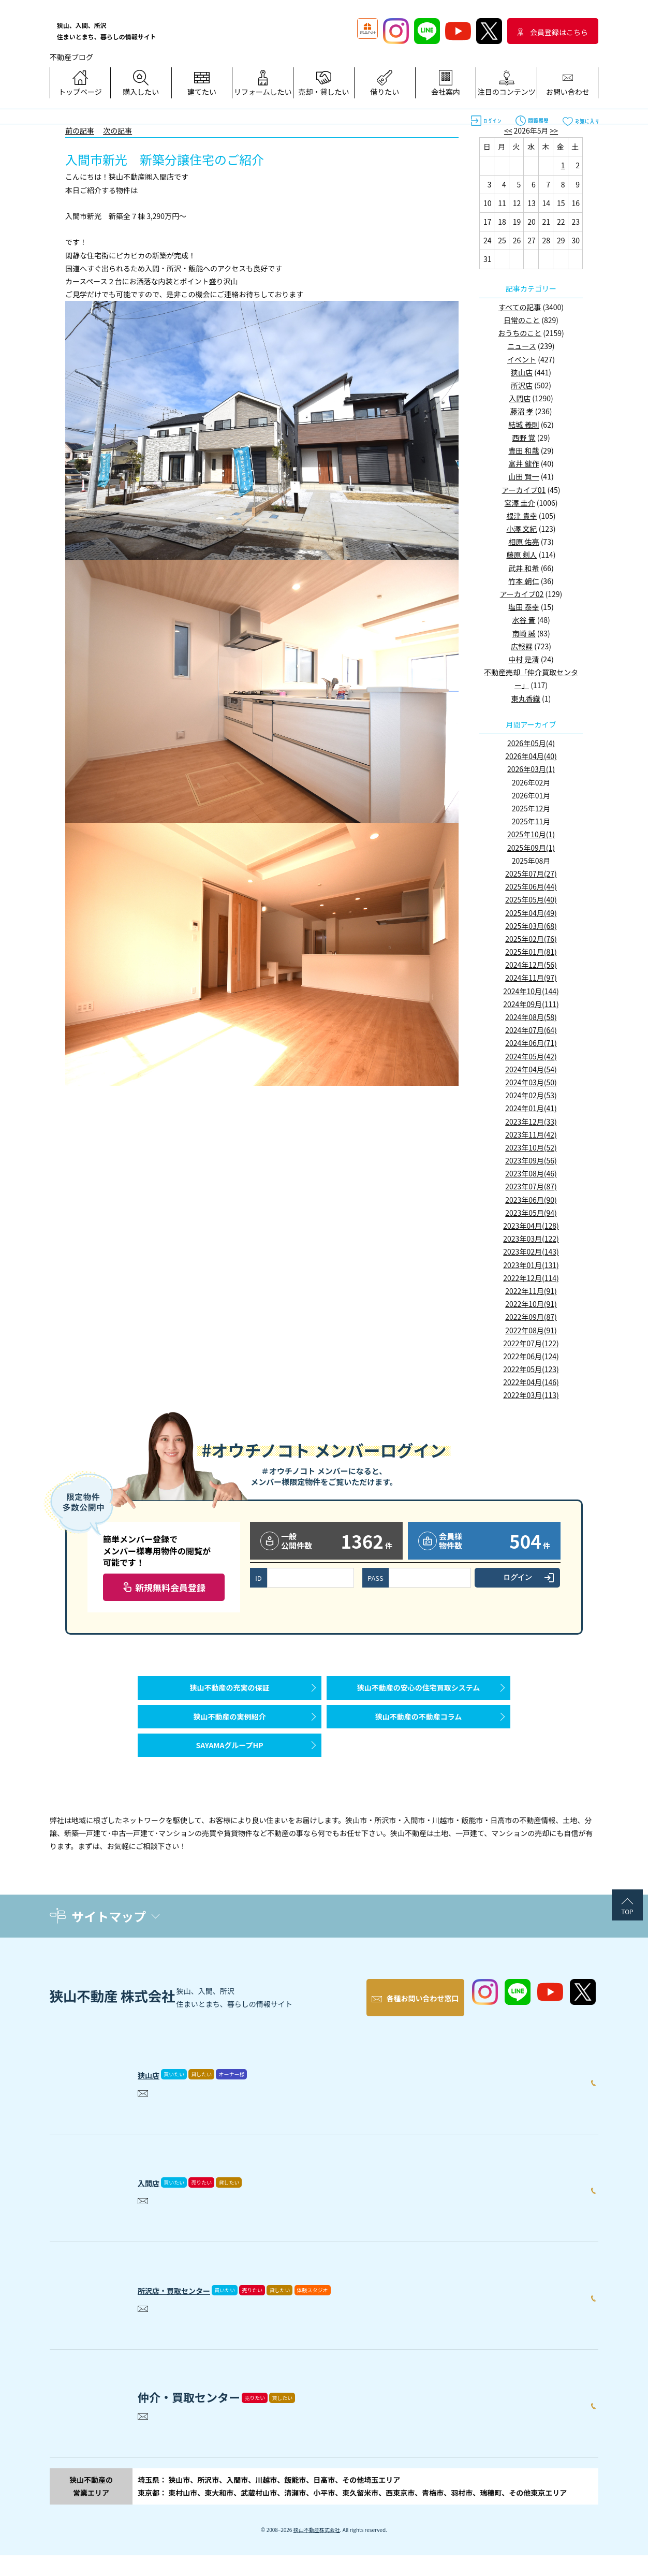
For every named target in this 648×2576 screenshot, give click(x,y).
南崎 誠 (523, 633)
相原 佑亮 (523, 541)
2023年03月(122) (530, 1238)
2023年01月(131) (530, 1265)
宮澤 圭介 (520, 503)
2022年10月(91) (531, 1304)
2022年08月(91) (531, 1330)
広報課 (522, 646)
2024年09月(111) (530, 1004)
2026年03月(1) (531, 769)
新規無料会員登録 (170, 1587)
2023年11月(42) (531, 1134)
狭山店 (522, 372)
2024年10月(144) (530, 991)
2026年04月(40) (531, 756)
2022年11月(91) (531, 1291)
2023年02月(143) (530, 1251)
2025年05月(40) (531, 899)
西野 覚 (523, 437)
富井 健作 (523, 463)
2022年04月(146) (530, 1382)
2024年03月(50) (531, 1082)
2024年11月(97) (531, 977)
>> (554, 130)
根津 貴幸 (521, 516)
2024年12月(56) (531, 964)
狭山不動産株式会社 (316, 2550)
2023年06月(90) (531, 1200)
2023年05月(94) (531, 1212)
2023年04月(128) (530, 1225)
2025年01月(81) (531, 952)
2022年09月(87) (531, 1317)
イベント (521, 359)
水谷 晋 (523, 620)
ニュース (521, 346)
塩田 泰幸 (523, 607)
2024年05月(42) (531, 1056)
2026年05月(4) (531, 743)
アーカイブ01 (524, 490)
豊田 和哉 (523, 450)
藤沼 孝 (521, 411)
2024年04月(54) (531, 1069)
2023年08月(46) (531, 1173)
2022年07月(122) (530, 1343)
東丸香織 (525, 698)
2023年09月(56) (531, 1160)
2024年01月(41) (531, 1108)
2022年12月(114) (530, 1278)
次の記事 (117, 130)
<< (508, 130)
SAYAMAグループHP (229, 1771)
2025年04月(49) (531, 913)
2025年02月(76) (531, 939)
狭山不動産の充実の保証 (230, 1692)
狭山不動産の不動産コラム (418, 1732)
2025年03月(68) (531, 926)
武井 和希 (523, 568)
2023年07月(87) (531, 1186)
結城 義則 (523, 424)
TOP (627, 1942)
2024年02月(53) (531, 1095)
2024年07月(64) (531, 1030)
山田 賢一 (523, 476)
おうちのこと (519, 333)
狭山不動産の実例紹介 (230, 1732)
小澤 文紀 (521, 528)
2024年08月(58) (531, 1017)
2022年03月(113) (530, 1395)
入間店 (520, 398)
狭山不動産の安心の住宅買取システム (418, 1692)
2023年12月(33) (531, 1121)
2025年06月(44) (531, 886)
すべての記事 (519, 307)
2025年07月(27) (531, 873)
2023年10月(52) (531, 1147)
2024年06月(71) (531, 1043)
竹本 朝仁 (523, 581)
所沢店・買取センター (195, 2308)
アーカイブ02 (522, 594)
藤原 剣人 (521, 554)
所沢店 (522, 385)
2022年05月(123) (530, 1369)
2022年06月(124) (530, 1356)
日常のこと (522, 320)
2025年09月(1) (531, 847)
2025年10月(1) (531, 834)
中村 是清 (523, 659)
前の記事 (79, 130)
